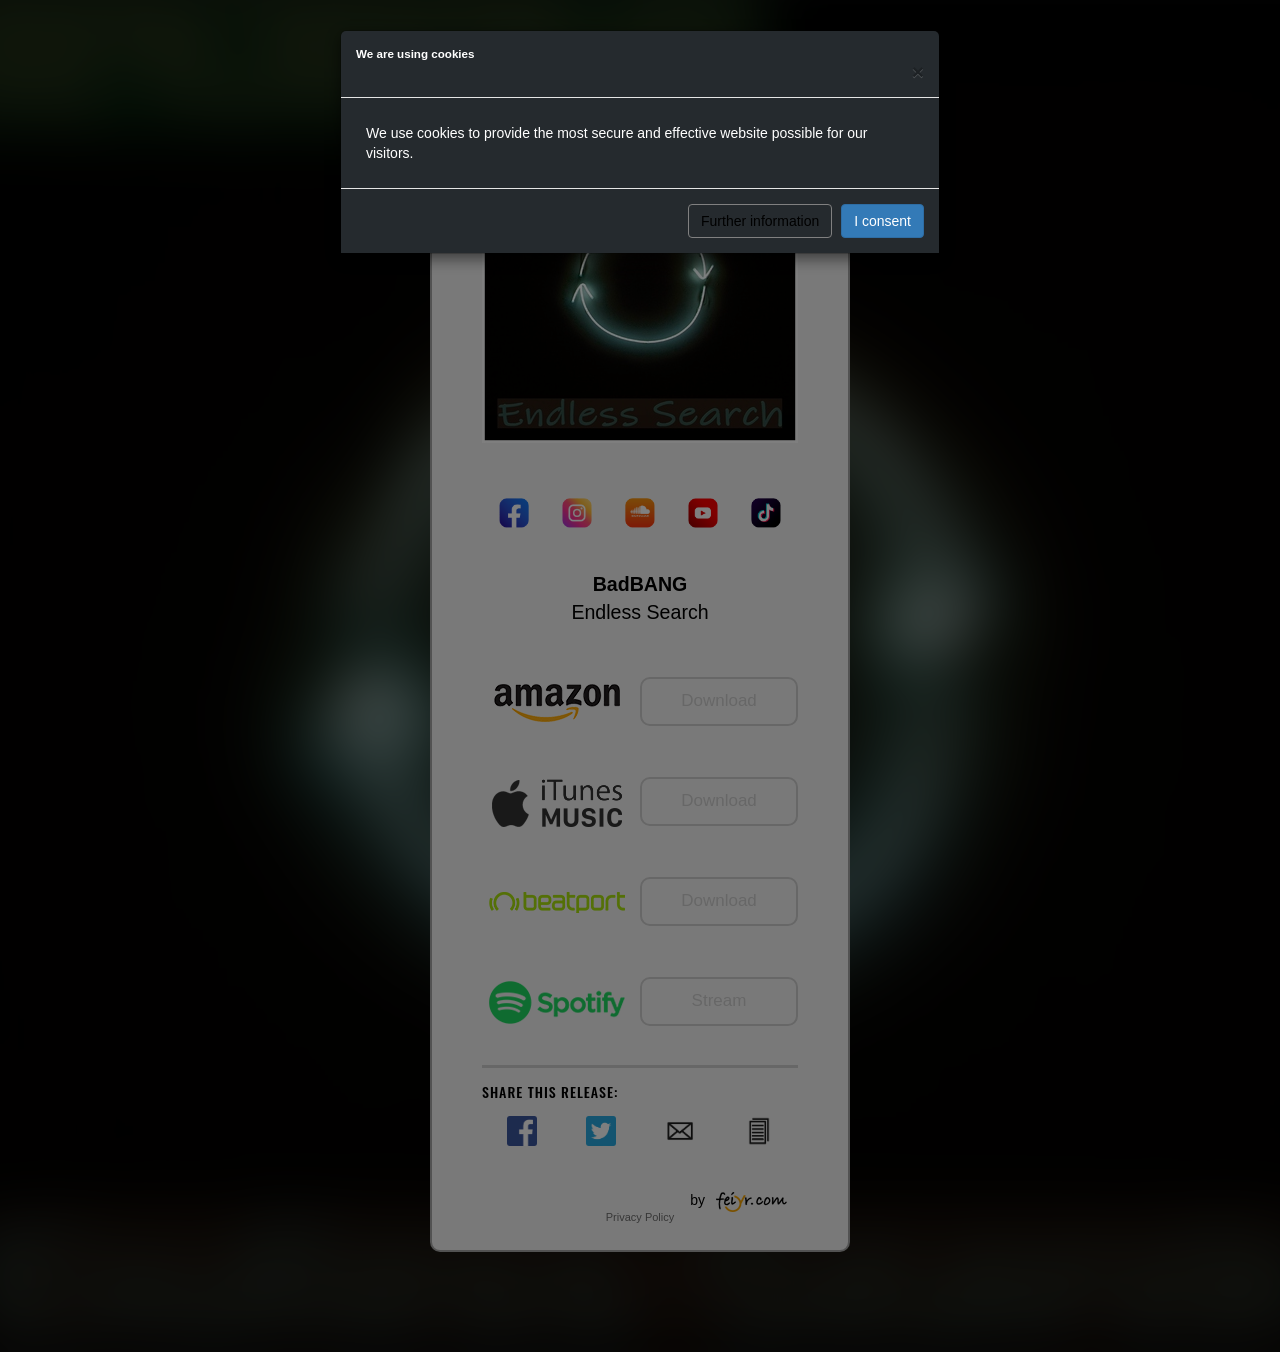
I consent (882, 221)
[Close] (918, 71)
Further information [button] (760, 221)
